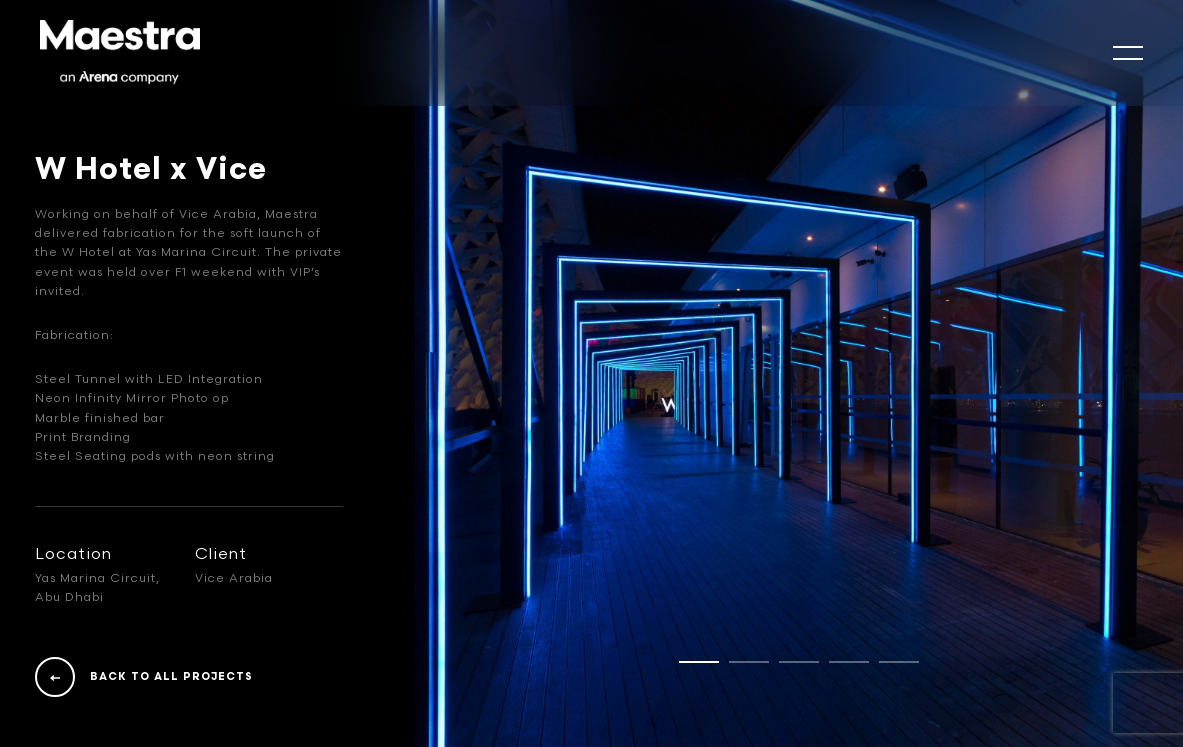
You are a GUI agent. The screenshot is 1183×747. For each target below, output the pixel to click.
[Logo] (120, 53)
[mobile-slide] (1128, 53)
